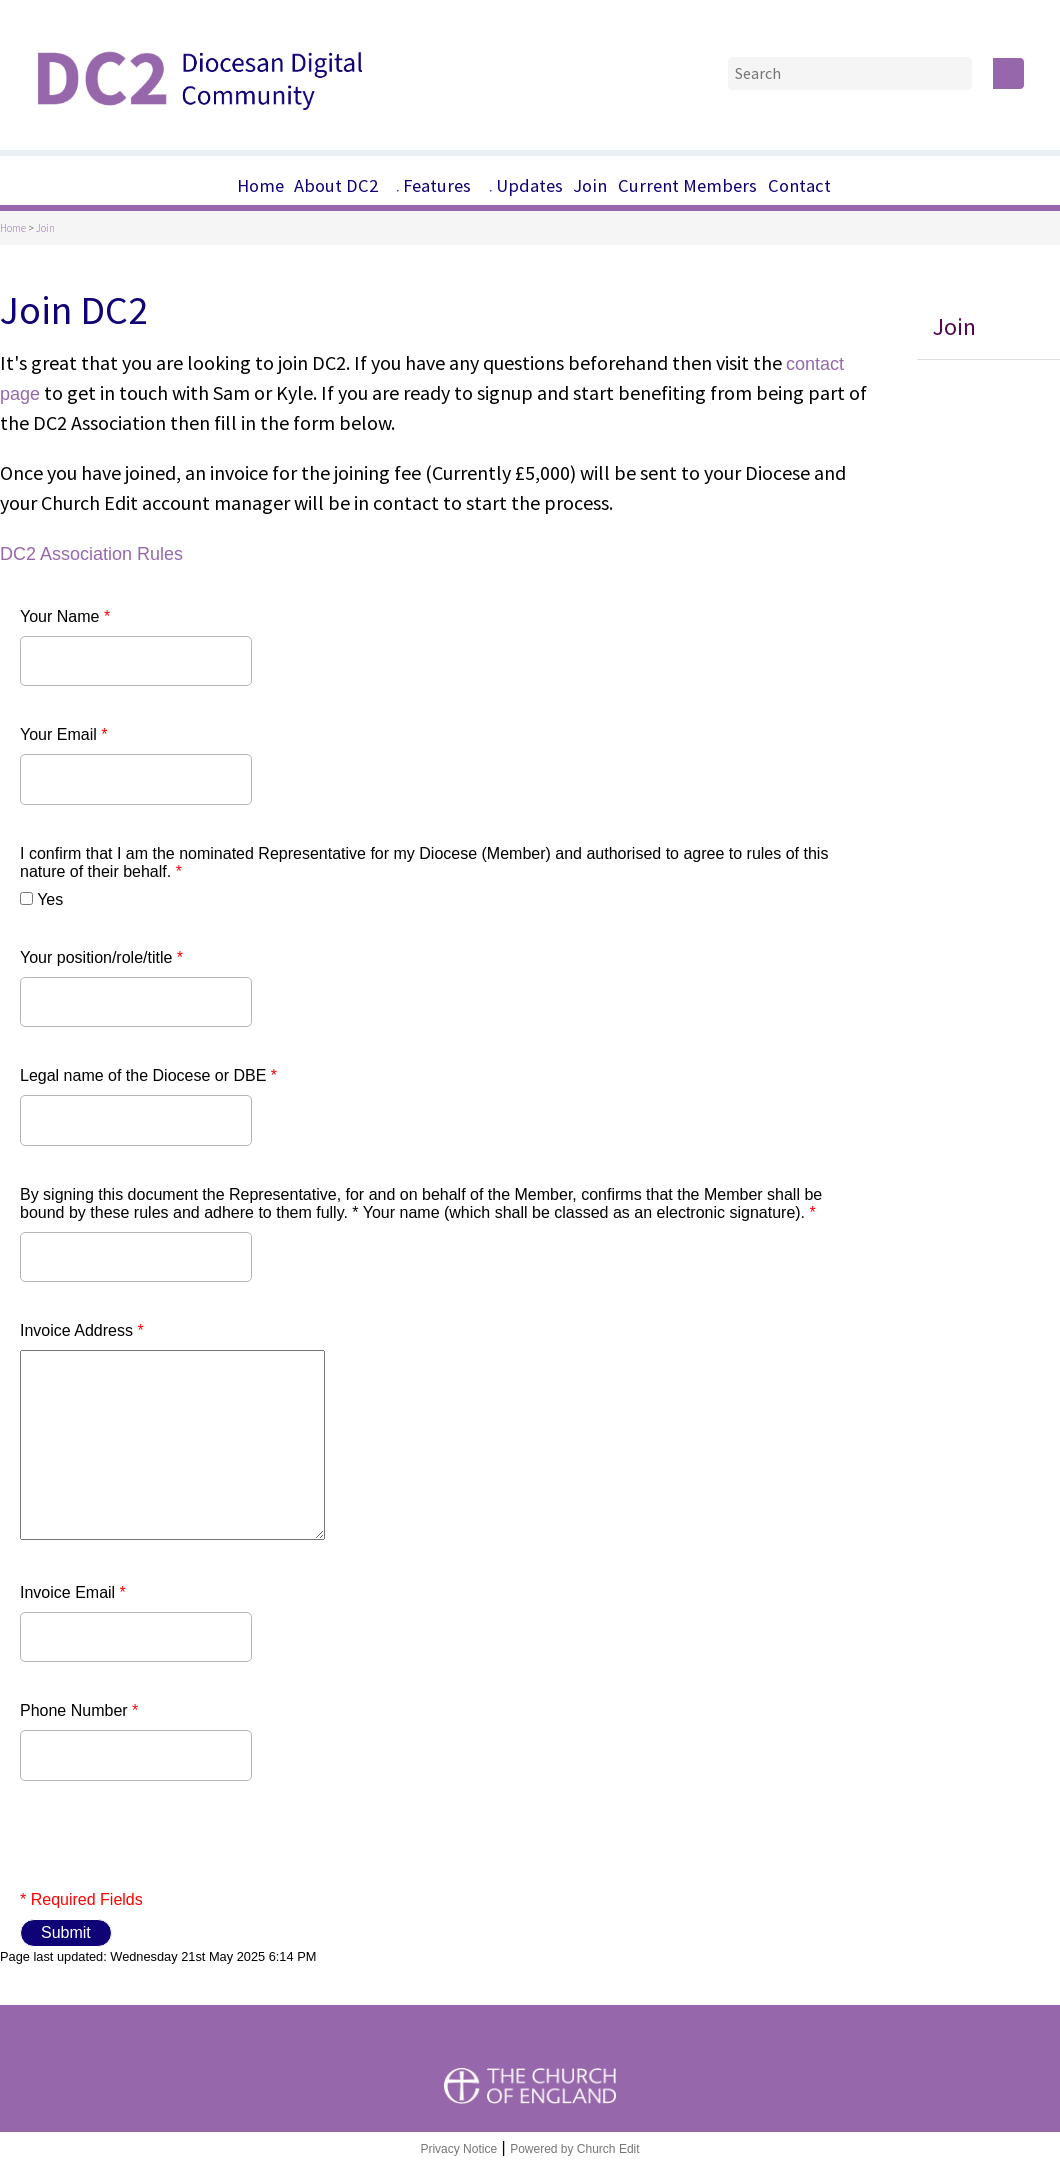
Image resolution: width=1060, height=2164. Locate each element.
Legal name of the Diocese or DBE (148, 1075)
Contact (799, 186)
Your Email (63, 734)
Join (590, 186)
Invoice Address (82, 1330)
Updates (529, 186)
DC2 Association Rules (91, 554)
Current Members (687, 186)
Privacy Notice (458, 2149)
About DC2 (336, 186)
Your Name (65, 616)
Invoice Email (73, 1592)
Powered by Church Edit (574, 2149)
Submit (66, 1932)
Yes (50, 899)
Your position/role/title (101, 957)
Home (260, 186)
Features (437, 186)
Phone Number (79, 1710)
